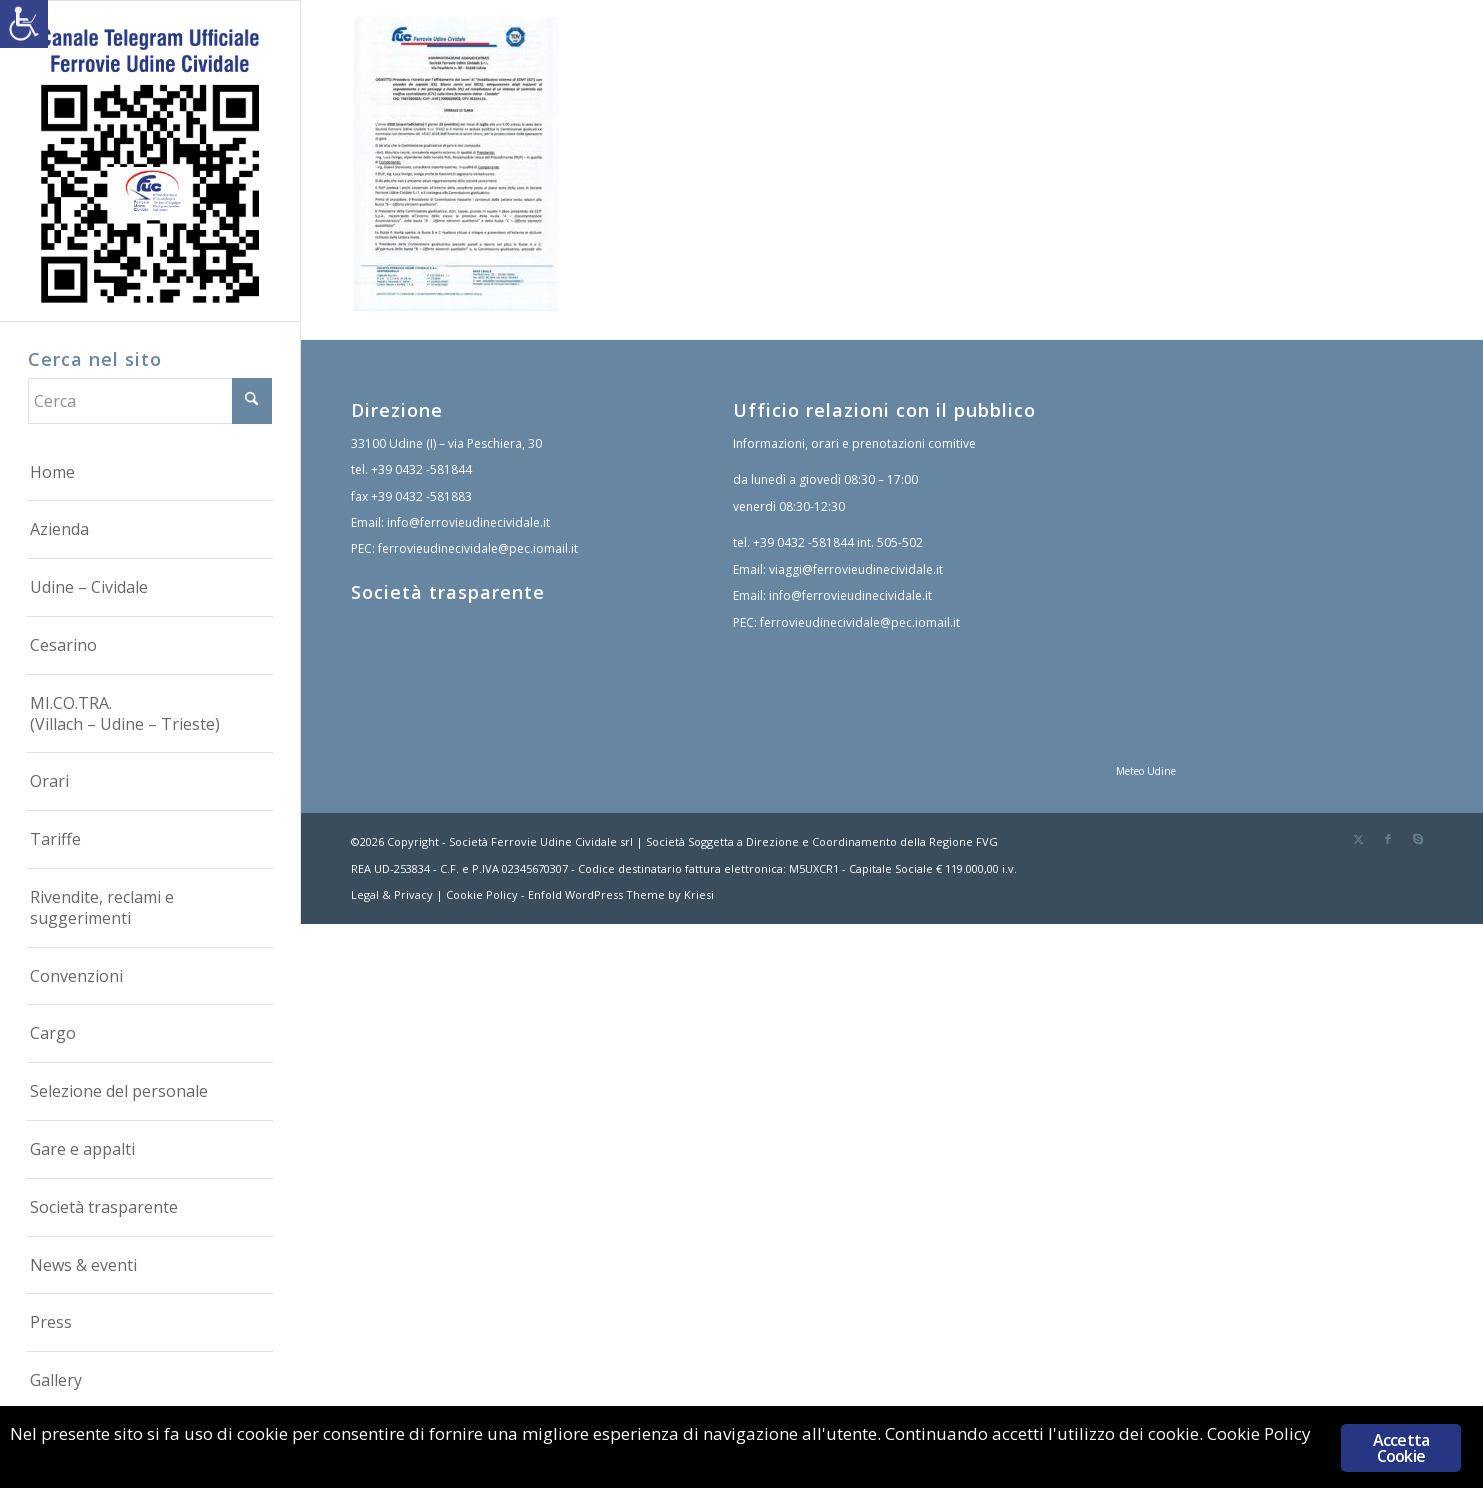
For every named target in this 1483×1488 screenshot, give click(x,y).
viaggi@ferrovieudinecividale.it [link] (856, 569)
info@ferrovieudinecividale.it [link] (468, 522)
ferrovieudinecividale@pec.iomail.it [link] (478, 548)
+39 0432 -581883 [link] (421, 496)
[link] (24, 24)
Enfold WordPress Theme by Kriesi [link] (621, 894)
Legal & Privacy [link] (392, 894)
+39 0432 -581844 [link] (421, 469)
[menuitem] (150, 473)
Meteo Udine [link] (1146, 771)
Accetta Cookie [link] (1401, 1448)
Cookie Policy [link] (482, 894)
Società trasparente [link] (448, 592)
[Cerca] (150, 401)
